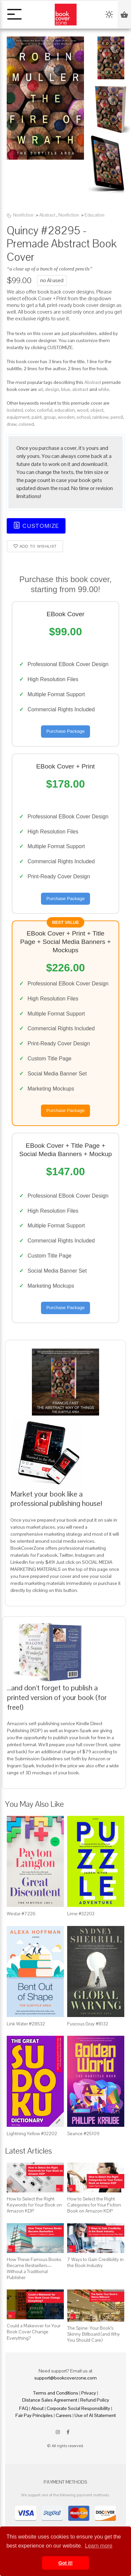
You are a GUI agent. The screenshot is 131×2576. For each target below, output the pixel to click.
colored (26, 424)
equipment (18, 417)
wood (82, 410)
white (103, 389)
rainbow (100, 417)
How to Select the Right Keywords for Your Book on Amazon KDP (34, 2205)
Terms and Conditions (55, 2393)
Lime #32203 (80, 1914)
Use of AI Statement (95, 2415)
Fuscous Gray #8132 (87, 2024)
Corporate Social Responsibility (78, 2408)
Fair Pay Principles (34, 2415)
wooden (66, 417)
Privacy (88, 2393)
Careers (64, 2415)
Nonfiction (23, 215)
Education (94, 215)
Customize (36, 525)
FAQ (23, 2408)
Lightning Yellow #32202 (32, 2133)
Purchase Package (65, 731)
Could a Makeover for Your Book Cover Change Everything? (33, 2332)
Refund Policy (94, 2400)
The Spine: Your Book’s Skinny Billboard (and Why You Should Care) (93, 2334)
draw (11, 424)
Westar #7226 (21, 1914)
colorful (44, 410)
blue (65, 389)
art (40, 389)
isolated (15, 410)
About (37, 2408)
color (30, 410)
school (83, 417)
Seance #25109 (83, 2133)
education (64, 410)
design (52, 389)
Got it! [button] (65, 2563)
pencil (117, 417)
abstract (80, 389)
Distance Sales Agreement (49, 2400)
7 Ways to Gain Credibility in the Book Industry (95, 2262)
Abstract (47, 215)
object (96, 410)
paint (37, 417)
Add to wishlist (34, 545)
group (50, 417)
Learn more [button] (99, 2546)
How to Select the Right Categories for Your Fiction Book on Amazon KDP (94, 2205)
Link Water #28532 (26, 2024)
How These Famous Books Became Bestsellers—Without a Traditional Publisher (34, 2268)
